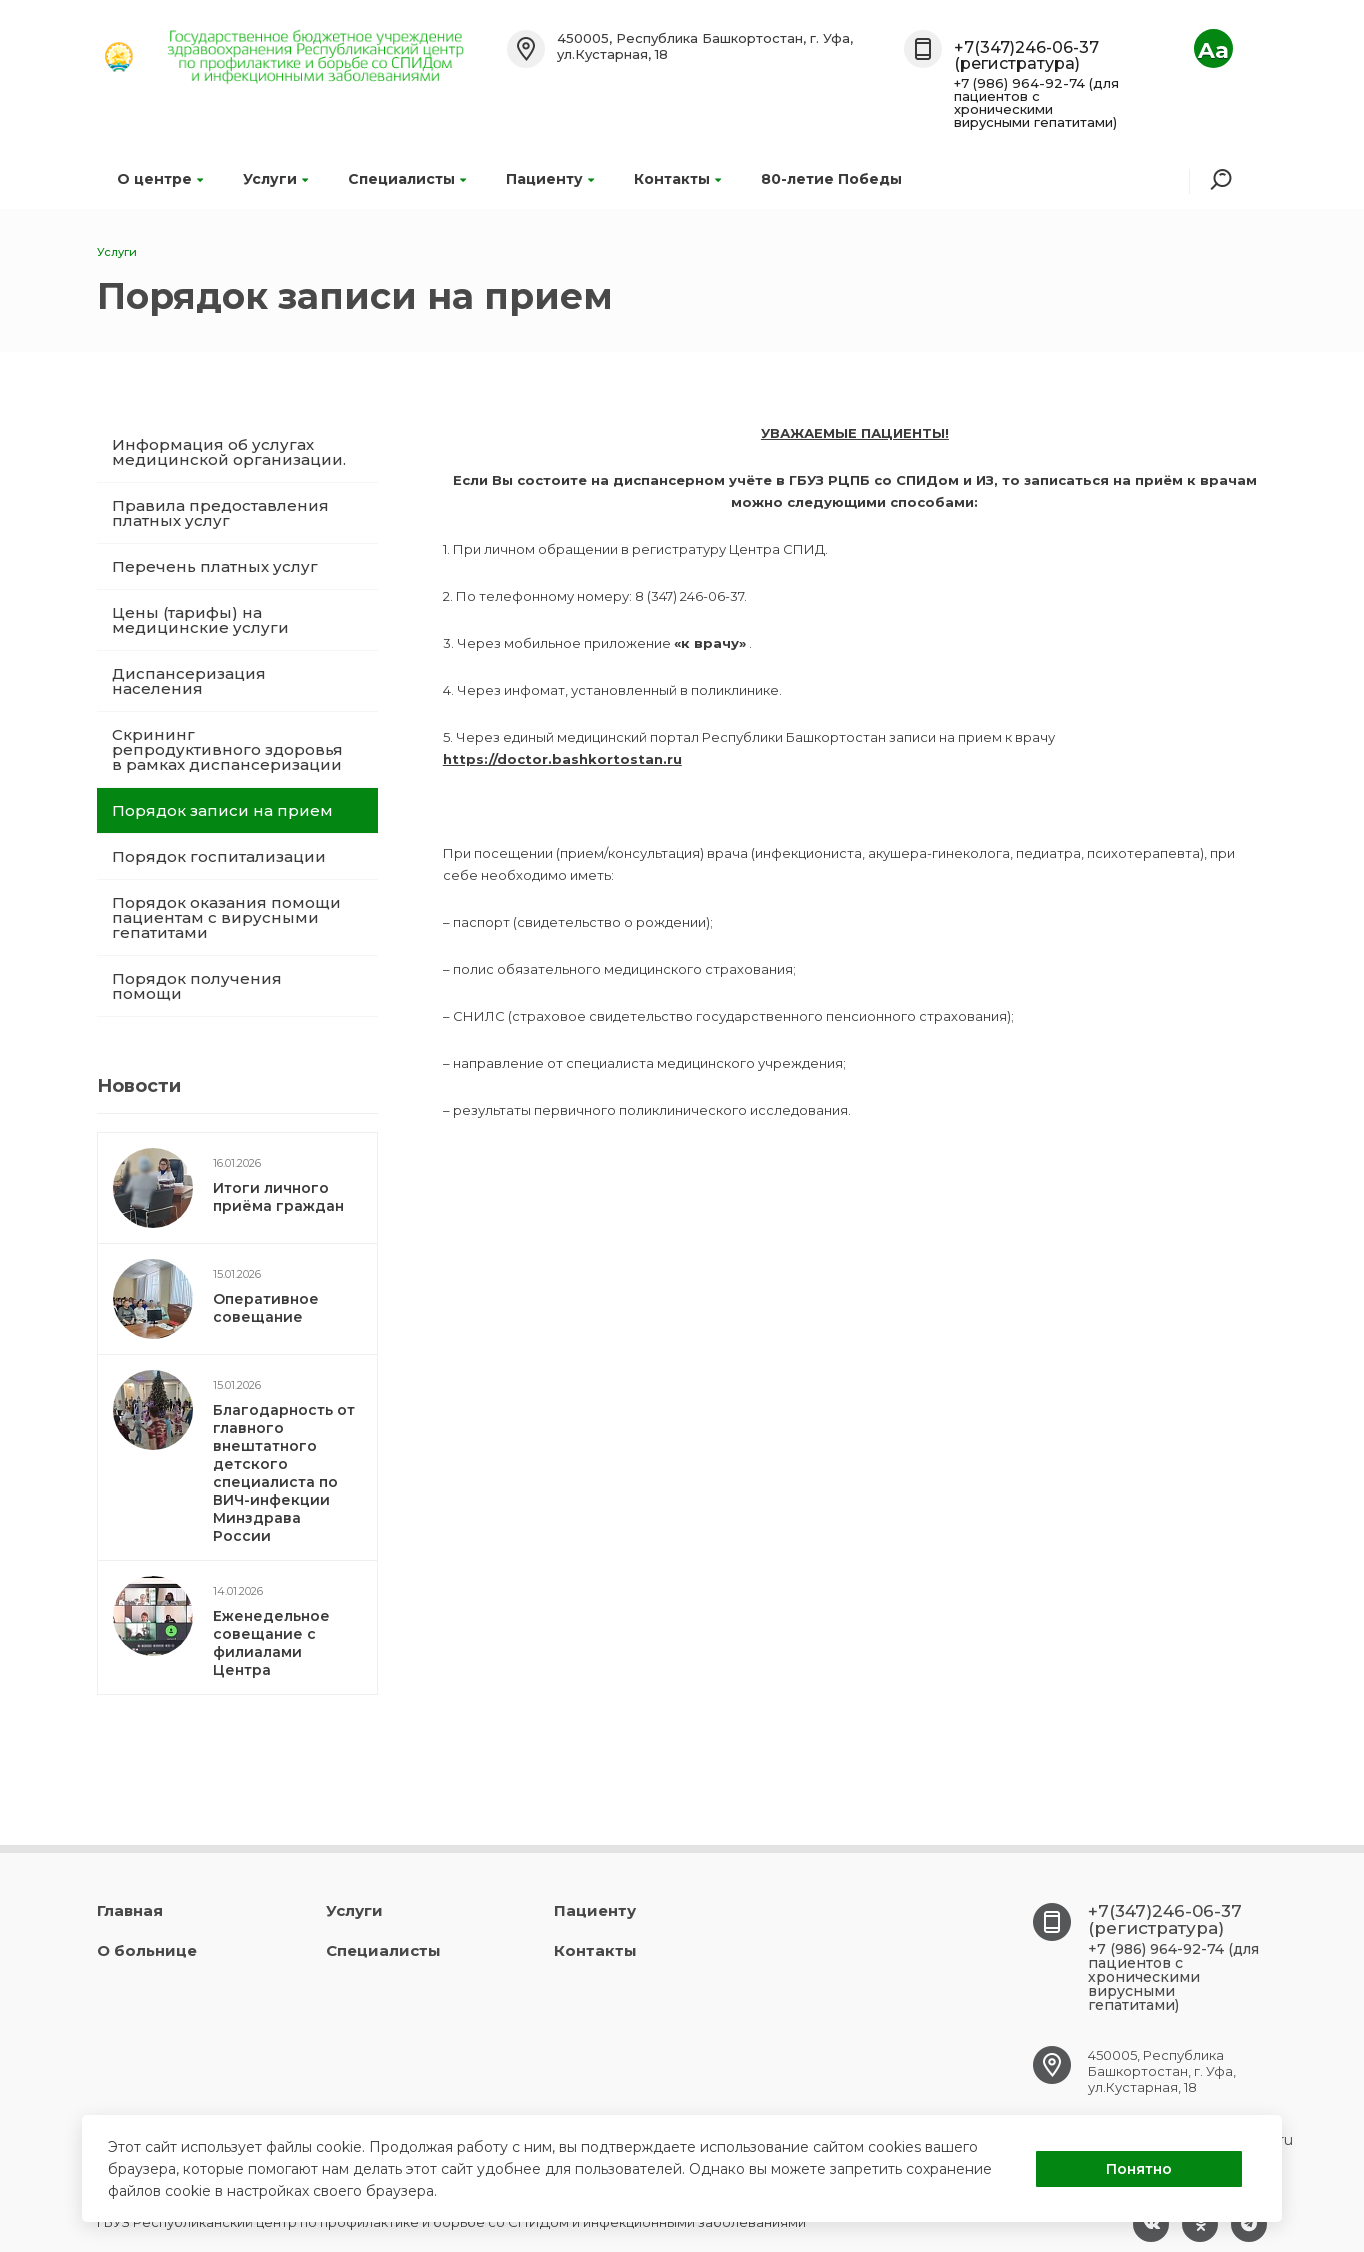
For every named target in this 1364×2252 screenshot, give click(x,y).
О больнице (147, 1950)
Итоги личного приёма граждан (278, 1197)
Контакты (677, 179)
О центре (160, 179)
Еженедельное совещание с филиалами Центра (271, 1643)
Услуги (275, 179)
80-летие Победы (831, 179)
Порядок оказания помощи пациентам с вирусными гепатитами (226, 917)
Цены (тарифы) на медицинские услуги (200, 620)
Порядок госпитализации (219, 856)
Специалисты (407, 179)
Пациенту (550, 179)
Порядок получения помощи (197, 986)
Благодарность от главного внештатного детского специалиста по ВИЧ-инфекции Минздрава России (284, 1473)
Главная (130, 1910)
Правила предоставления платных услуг (220, 513)
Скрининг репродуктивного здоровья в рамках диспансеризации (227, 749)
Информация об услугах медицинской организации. (229, 452)
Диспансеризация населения (189, 681)
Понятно (1139, 2169)
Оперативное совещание (266, 1308)
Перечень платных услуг (215, 566)
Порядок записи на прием (222, 810)
